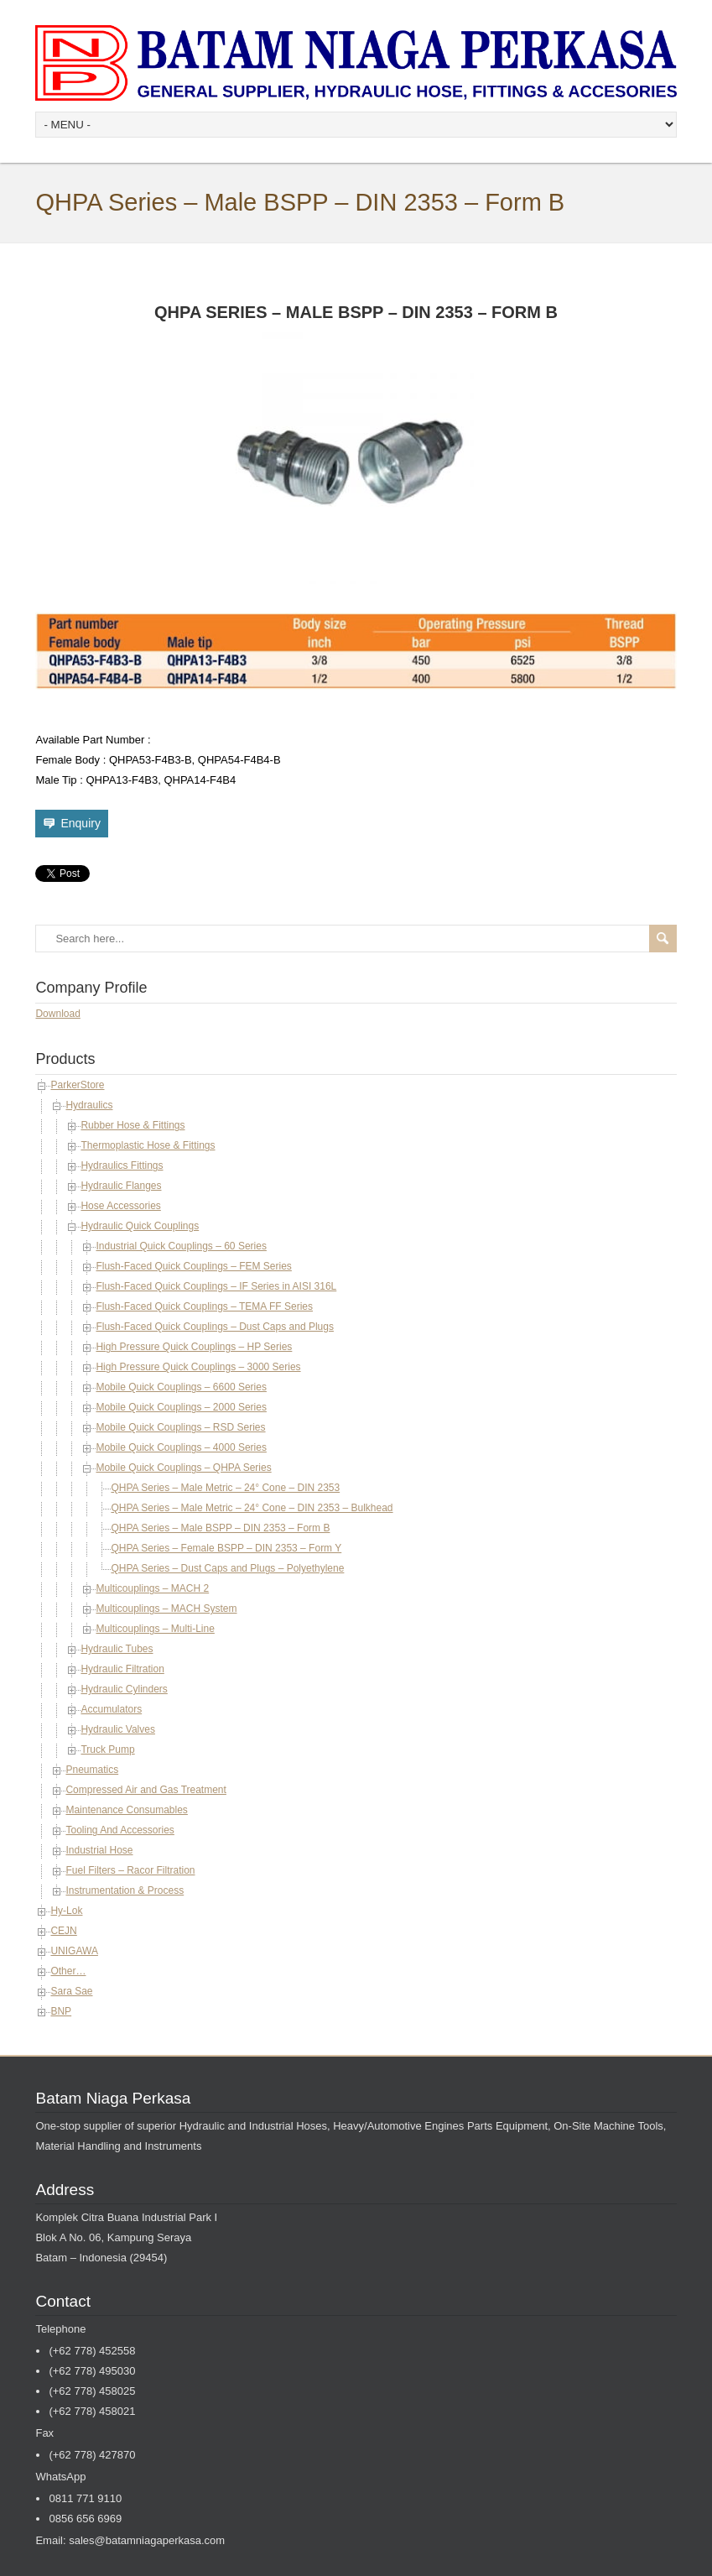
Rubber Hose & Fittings (132, 1125)
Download (57, 1013)
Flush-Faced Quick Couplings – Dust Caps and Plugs (214, 1326)
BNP (60, 2011)
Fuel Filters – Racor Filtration (130, 1870)
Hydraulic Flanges (121, 1186)
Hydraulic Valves (117, 1729)
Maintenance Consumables (126, 1810)
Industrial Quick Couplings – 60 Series (181, 1246)
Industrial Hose (99, 1850)
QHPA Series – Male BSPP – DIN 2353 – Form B (220, 1528)
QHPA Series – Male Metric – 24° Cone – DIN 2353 (225, 1488)
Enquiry (80, 823)
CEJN (63, 1931)
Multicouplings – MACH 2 (152, 1588)
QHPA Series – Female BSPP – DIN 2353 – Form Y (226, 1548)
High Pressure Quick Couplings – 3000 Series (198, 1367)
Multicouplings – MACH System (166, 1608)
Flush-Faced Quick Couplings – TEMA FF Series (204, 1306)
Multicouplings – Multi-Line (155, 1629)
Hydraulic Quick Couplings (140, 1226)
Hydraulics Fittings (122, 1165)
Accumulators (111, 1709)
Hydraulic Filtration (122, 1669)
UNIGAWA (73, 1951)
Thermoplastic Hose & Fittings (148, 1145)
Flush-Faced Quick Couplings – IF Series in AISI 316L (216, 1286)
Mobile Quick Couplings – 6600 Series (181, 1387)
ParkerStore (77, 1085)
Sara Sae (71, 1991)
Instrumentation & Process (124, 1890)
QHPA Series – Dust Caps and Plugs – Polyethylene (227, 1568)
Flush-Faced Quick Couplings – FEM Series (193, 1266)
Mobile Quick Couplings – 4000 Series (181, 1447)
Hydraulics (88, 1105)
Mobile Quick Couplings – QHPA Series (183, 1467)
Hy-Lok (66, 1910)
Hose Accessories (120, 1206)
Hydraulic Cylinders (124, 1689)
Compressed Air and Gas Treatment (145, 1790)
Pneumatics (91, 1770)
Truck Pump (107, 1749)
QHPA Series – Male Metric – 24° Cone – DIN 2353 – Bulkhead (251, 1508)
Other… (68, 1971)
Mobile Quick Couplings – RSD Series (180, 1427)
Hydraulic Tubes (117, 1649)
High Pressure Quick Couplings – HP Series (194, 1347)
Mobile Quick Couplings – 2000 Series (181, 1407)
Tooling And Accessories (119, 1830)
